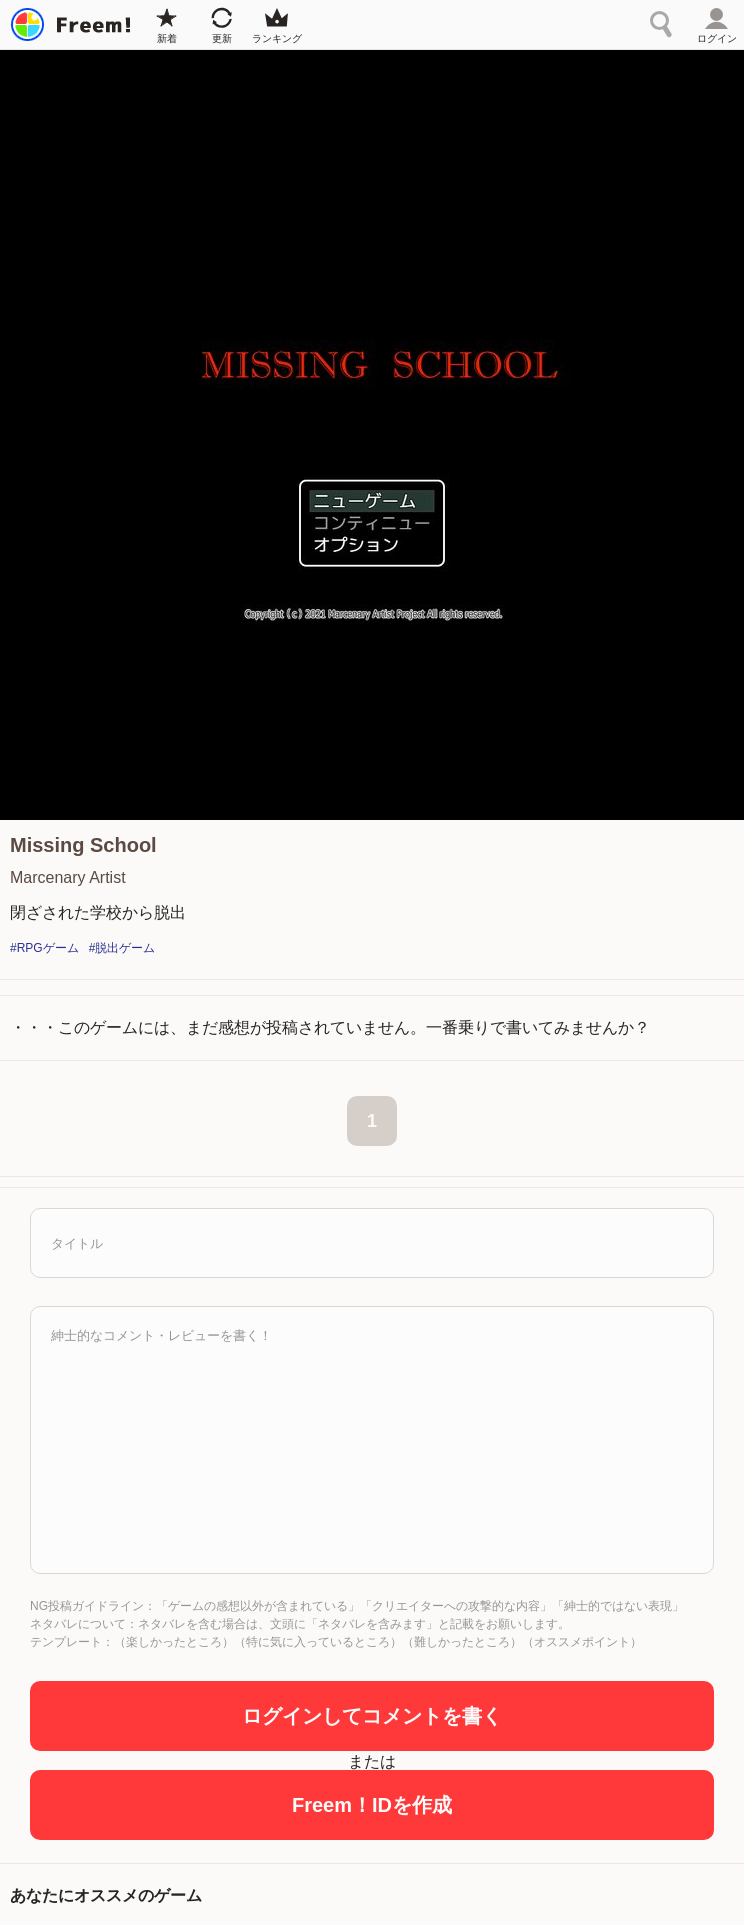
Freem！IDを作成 (372, 1805)
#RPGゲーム (44, 948)
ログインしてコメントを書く (372, 1716)
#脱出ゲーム (122, 948)
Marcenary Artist (68, 877)
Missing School (83, 845)
